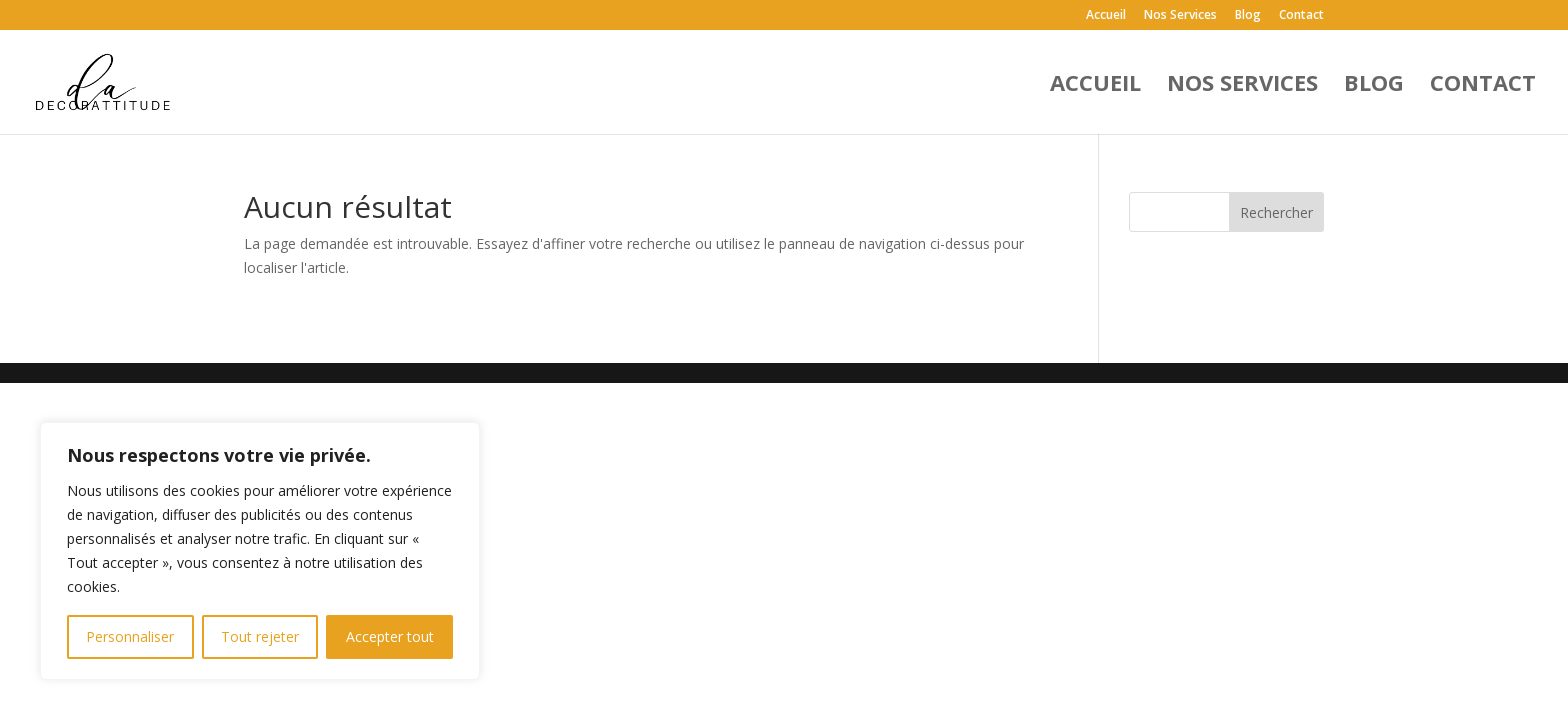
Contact (1301, 16)
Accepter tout (390, 636)
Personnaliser (130, 636)
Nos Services (1180, 16)
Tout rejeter (260, 636)
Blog (1248, 16)
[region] (260, 551)
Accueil (1106, 16)
